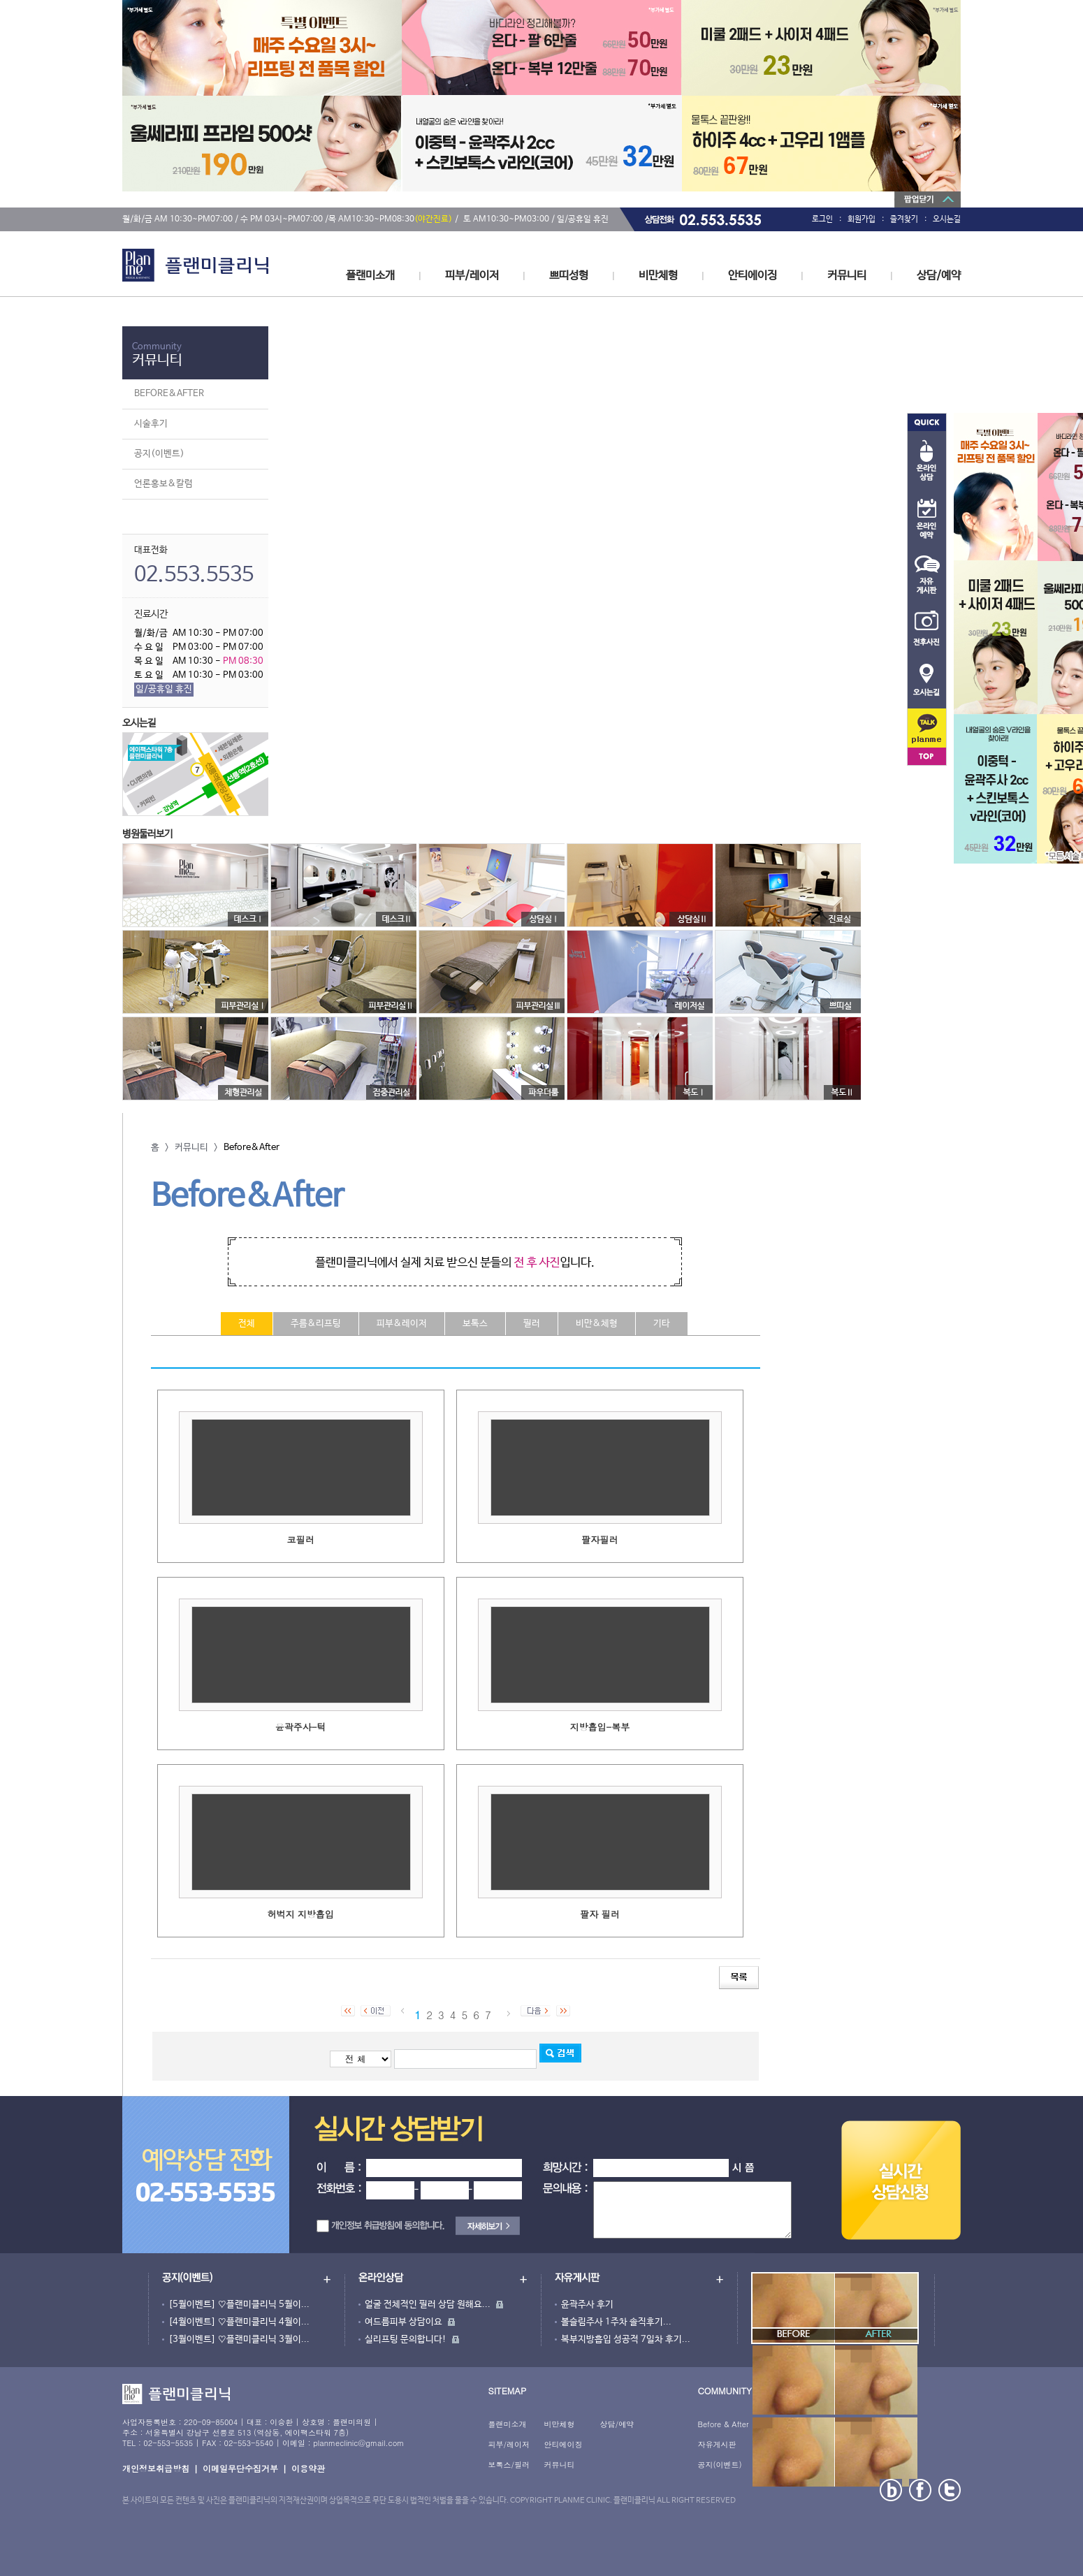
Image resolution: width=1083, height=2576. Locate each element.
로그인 (822, 219)
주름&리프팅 (316, 1323)
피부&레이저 (402, 1323)
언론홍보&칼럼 (163, 484)
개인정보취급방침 (155, 2468)
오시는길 (947, 219)
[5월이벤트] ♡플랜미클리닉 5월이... (239, 2304)
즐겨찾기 (904, 219)
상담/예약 (939, 275)
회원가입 (861, 219)
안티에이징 (752, 275)
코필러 (300, 1539)
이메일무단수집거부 (240, 2468)
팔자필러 (599, 1539)
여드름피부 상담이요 (403, 2322)
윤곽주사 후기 (587, 2304)
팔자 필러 (599, 1914)
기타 (661, 1323)
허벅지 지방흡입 (300, 1914)
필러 (531, 1323)
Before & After (722, 2424)
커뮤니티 (846, 275)
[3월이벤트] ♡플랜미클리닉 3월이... (239, 2339)
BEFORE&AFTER (169, 393)
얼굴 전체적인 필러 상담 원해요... (427, 2304)
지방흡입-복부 (600, 1726)
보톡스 (475, 1323)
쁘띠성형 (568, 275)
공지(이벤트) (159, 454)
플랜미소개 (370, 275)
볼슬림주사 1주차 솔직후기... (616, 2322)
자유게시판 (716, 2444)
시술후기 (151, 424)
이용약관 (308, 2468)
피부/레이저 (472, 275)
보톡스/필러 (509, 2464)
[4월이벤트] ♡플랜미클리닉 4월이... (239, 2322)
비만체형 (658, 275)
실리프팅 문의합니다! (405, 2339)
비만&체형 (597, 1323)
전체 (246, 1323)
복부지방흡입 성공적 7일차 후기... (625, 2339)
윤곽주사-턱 (300, 1726)
